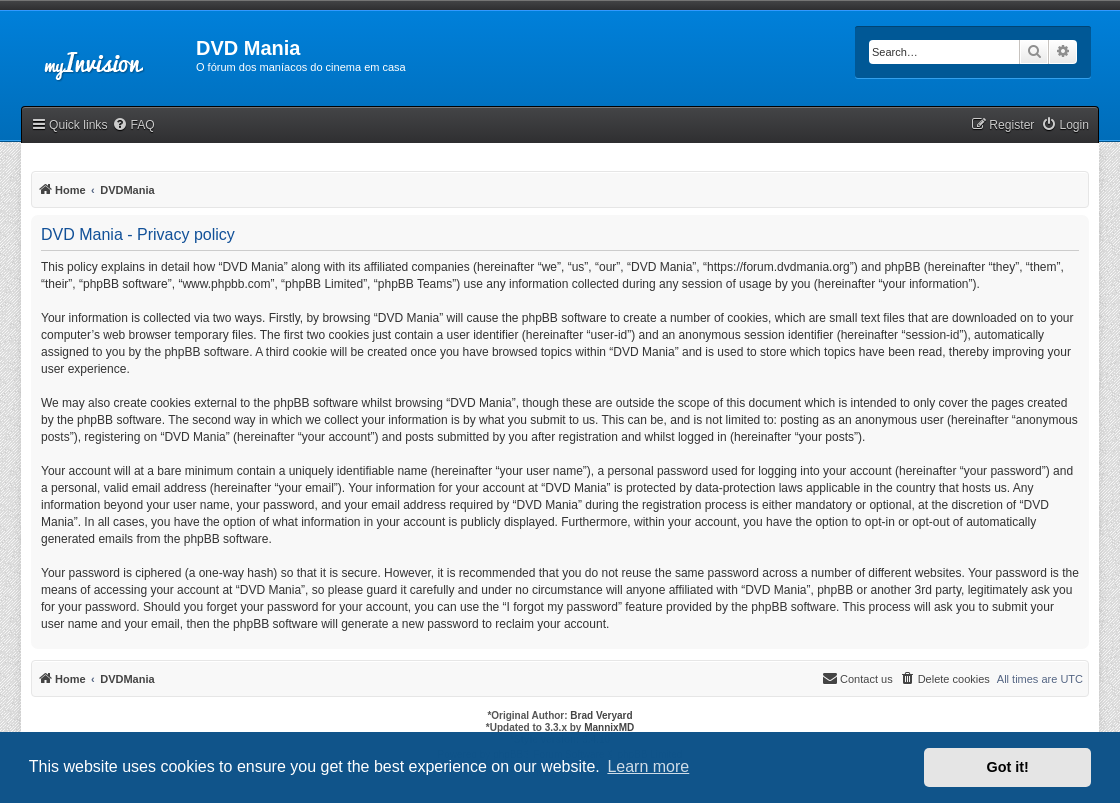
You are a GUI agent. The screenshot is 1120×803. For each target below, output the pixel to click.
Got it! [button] (1008, 767)
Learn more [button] (648, 766)
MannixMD (609, 727)
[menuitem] (133, 125)
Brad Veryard (601, 715)
